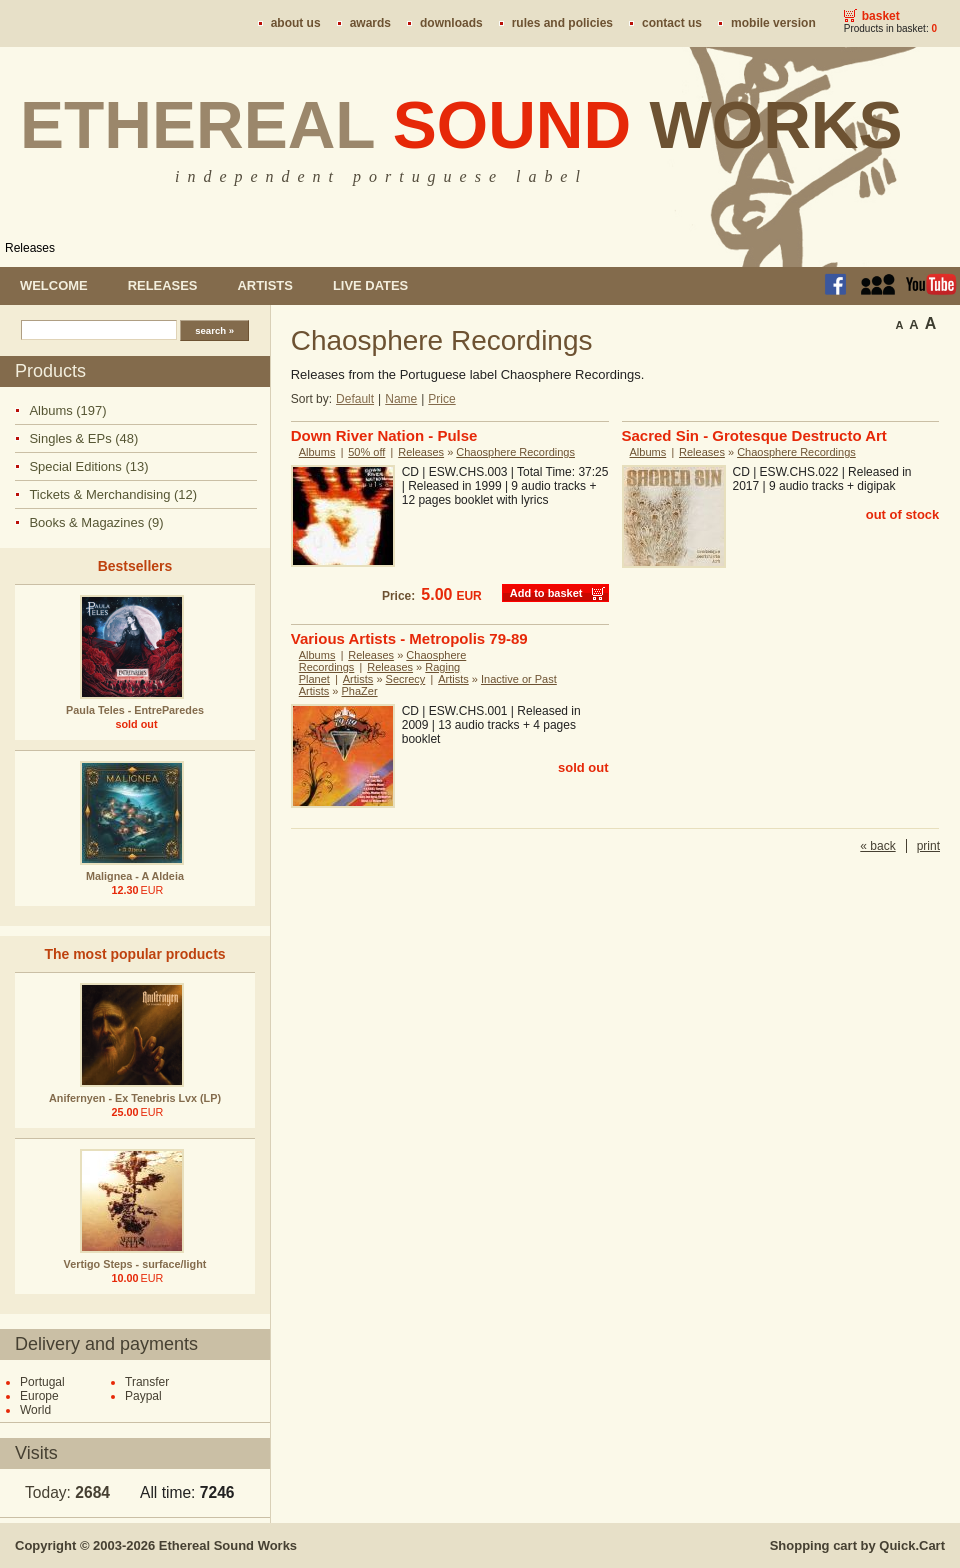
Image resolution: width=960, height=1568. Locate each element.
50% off (366, 452)
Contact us (672, 23)
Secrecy (406, 679)
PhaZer (360, 691)
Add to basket (546, 593)
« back (877, 846)
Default (355, 399)
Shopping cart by (857, 1545)
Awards (370, 23)
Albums (317, 452)
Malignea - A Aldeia (135, 876)
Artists (264, 285)
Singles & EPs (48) (83, 438)
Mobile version (773, 23)
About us (296, 23)
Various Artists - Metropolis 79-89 (409, 638)
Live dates (370, 285)
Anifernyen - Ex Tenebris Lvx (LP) (135, 1098)
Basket (881, 16)
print (928, 846)
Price (441, 399)
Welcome (54, 285)
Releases (30, 248)
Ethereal (461, 125)
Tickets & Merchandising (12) (113, 494)
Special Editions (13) (88, 466)
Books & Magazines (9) (96, 522)
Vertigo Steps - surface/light (135, 1264)
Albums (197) (67, 410)
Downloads (451, 23)
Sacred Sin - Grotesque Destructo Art (754, 435)
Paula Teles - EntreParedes (135, 710)
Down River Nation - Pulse (384, 435)
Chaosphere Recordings (515, 452)
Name (401, 399)
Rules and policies (562, 23)
